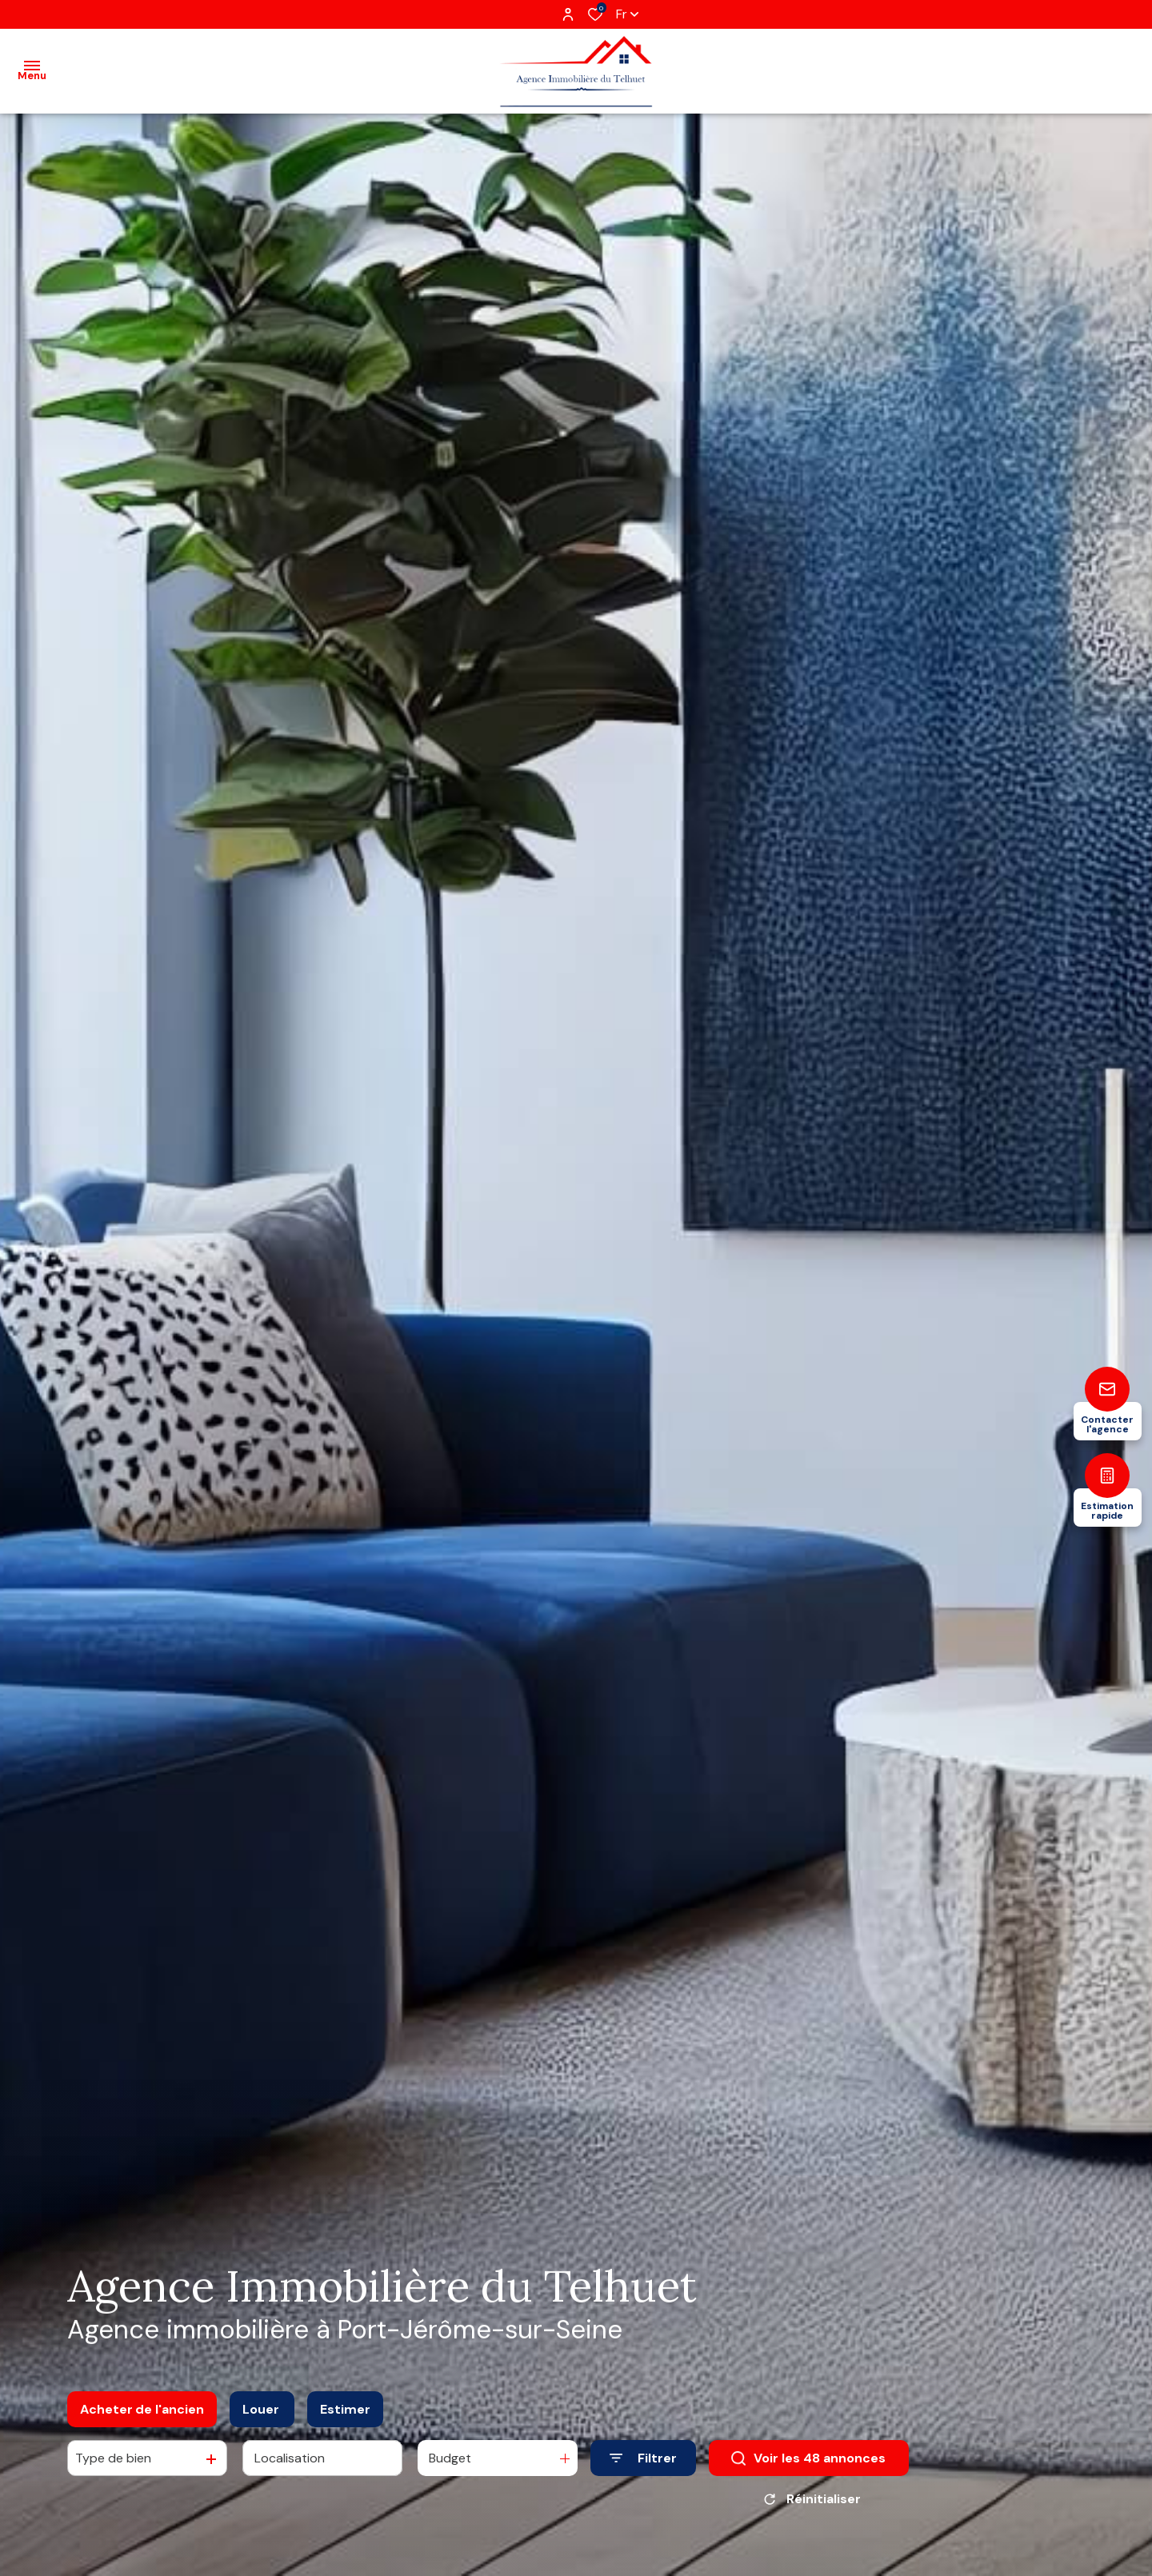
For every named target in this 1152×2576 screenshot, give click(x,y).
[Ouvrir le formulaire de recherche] (643, 2458)
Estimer (345, 2409)
